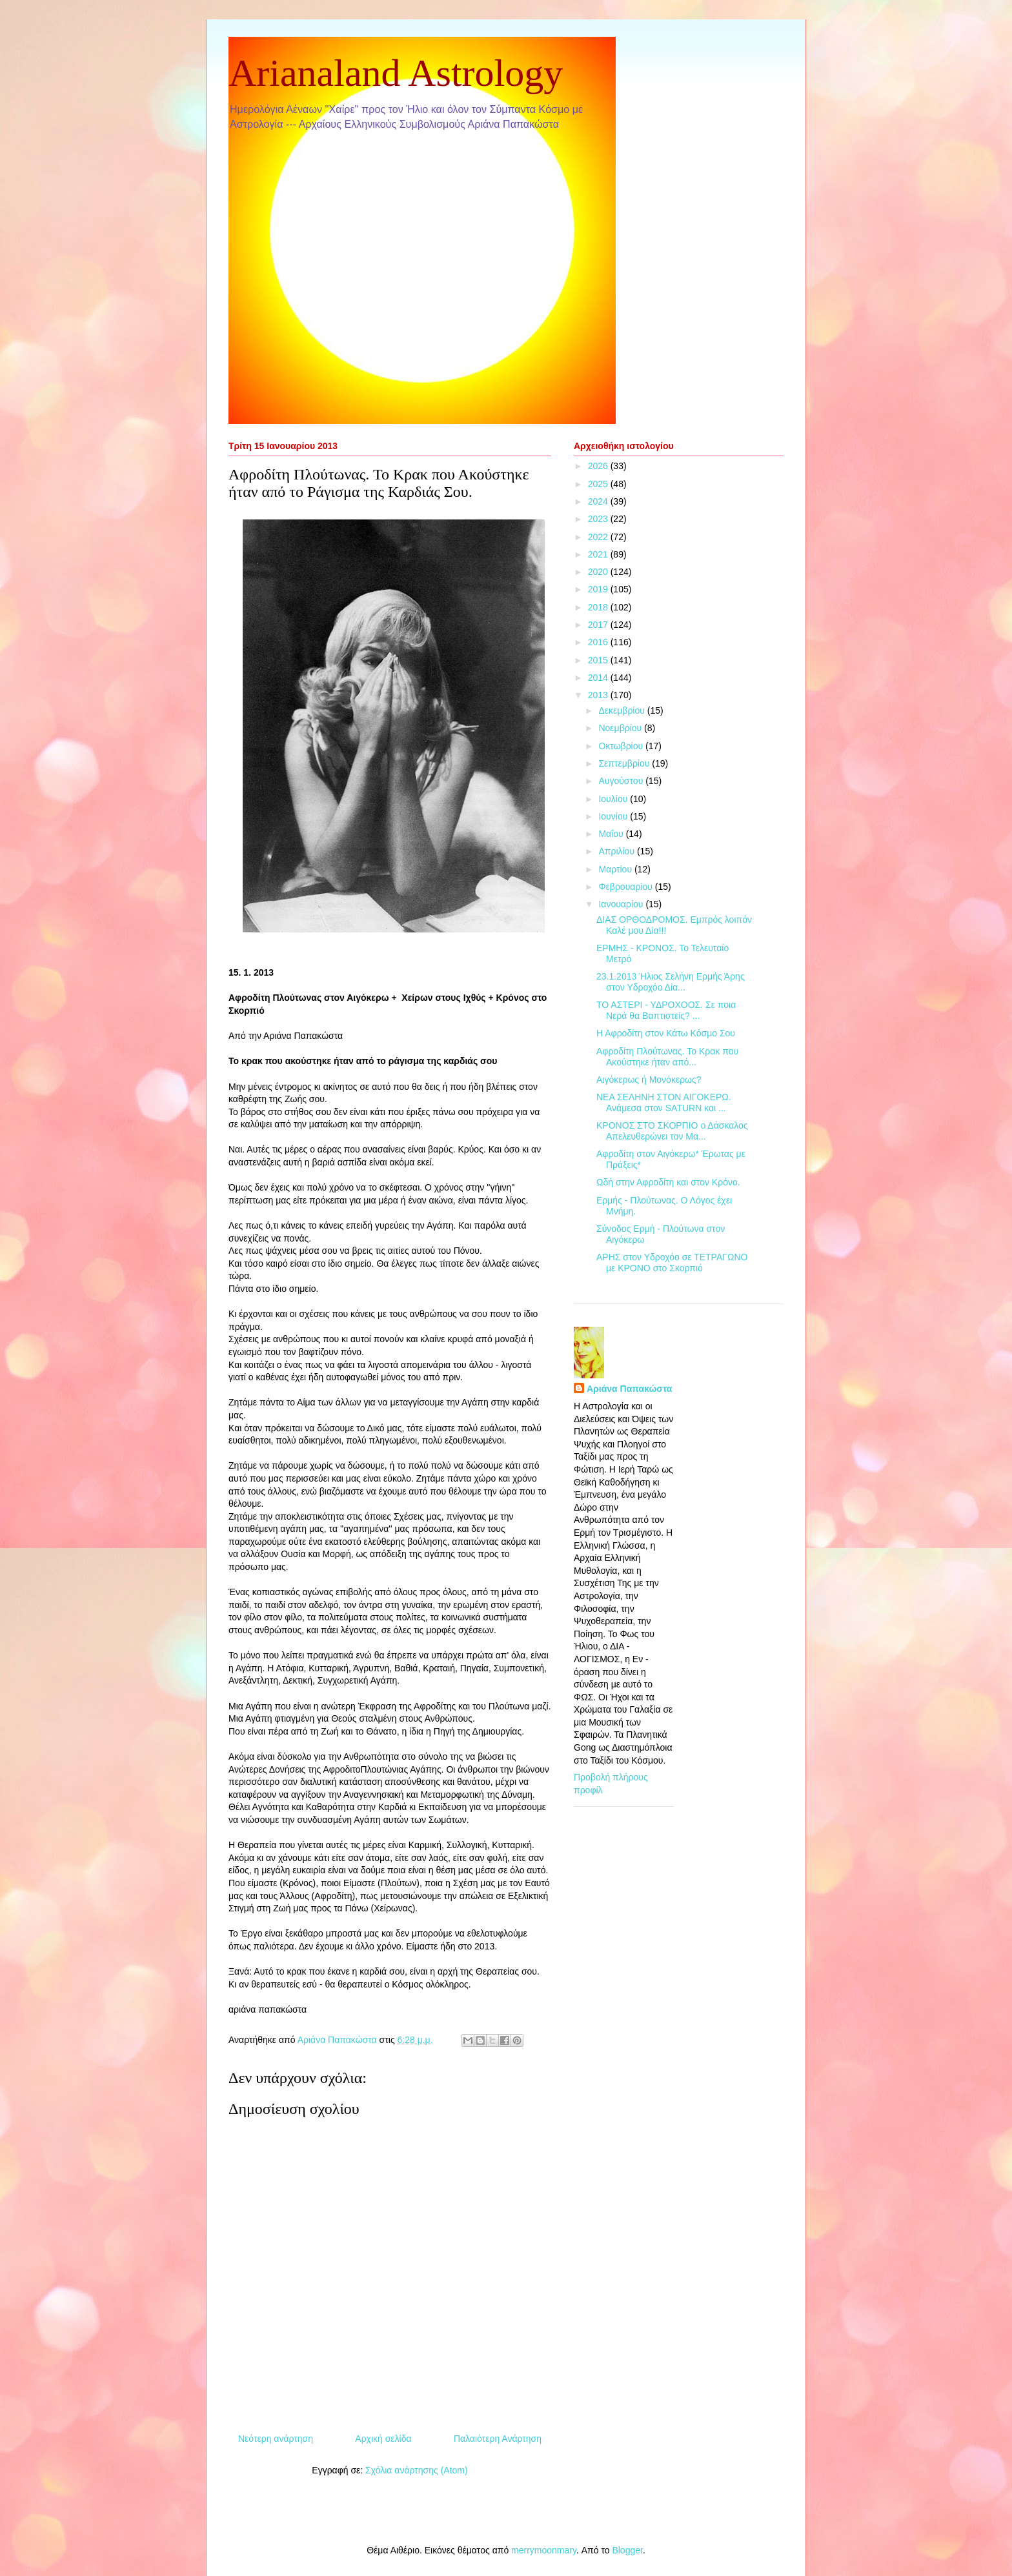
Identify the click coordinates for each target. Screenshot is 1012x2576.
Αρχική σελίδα (383, 2438)
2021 (599, 554)
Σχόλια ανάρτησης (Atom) (416, 2470)
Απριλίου (617, 851)
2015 (599, 660)
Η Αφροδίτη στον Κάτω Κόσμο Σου (665, 1033)
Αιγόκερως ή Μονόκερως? (649, 1079)
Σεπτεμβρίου (625, 763)
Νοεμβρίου (621, 728)
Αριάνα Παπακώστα (629, 1389)
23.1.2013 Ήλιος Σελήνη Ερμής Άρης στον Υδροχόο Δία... (670, 981)
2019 (599, 589)
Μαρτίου (616, 869)
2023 (599, 519)
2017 (599, 624)
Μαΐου (611, 834)
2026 (599, 466)
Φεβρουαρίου (626, 886)
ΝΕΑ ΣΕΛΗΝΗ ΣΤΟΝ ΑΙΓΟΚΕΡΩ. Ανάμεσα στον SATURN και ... (663, 1102)
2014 (599, 677)
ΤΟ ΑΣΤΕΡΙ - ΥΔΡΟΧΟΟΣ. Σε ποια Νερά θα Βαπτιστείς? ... (666, 1010)
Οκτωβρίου (621, 746)
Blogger (627, 2550)
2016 (599, 642)
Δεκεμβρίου (622, 710)
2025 (599, 484)
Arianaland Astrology (395, 73)
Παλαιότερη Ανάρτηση (497, 2438)
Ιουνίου (614, 816)
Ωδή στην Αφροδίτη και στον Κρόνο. (668, 1182)
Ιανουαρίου (621, 904)
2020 (599, 572)
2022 (599, 537)
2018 (599, 607)
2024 (599, 501)
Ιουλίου (614, 799)
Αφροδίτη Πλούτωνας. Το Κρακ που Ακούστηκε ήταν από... (667, 1056)
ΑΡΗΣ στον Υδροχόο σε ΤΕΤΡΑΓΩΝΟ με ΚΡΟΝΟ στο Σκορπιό (671, 1262)
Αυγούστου (621, 781)
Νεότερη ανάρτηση (275, 2438)
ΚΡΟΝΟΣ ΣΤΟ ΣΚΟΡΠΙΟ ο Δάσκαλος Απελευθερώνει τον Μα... (672, 1131)
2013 (599, 695)
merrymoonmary (543, 2550)
